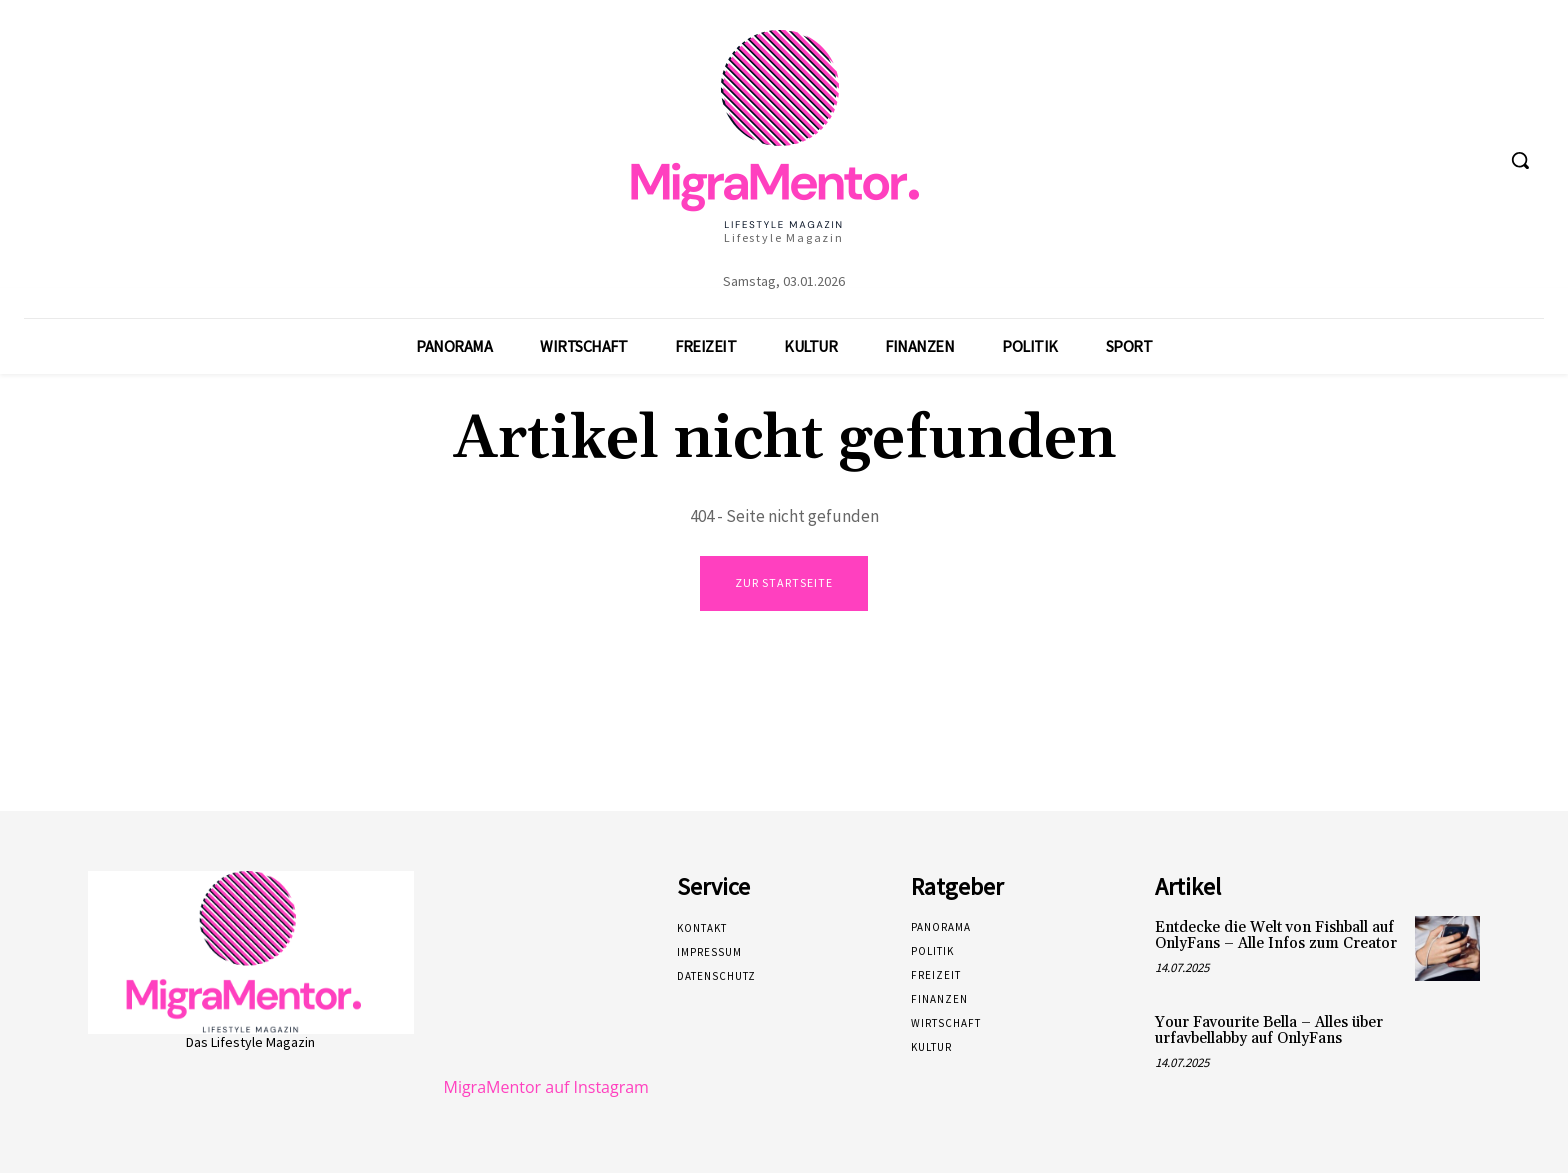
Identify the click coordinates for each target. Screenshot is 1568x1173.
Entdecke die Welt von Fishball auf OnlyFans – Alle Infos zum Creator (1276, 936)
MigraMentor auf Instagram (546, 1087)
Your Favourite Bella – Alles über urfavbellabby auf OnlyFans (1269, 1031)
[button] (1520, 160)
